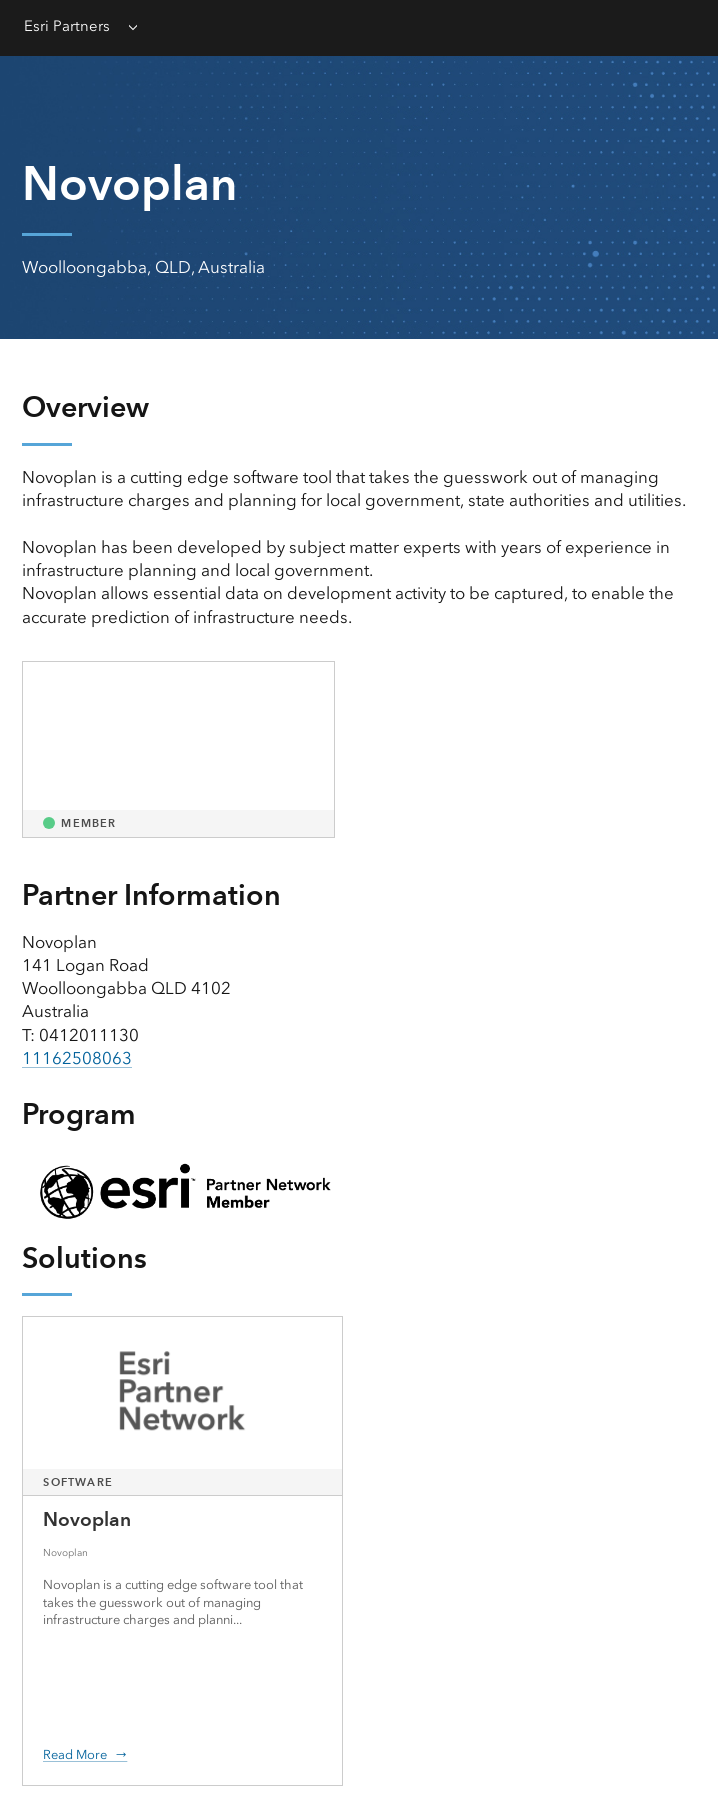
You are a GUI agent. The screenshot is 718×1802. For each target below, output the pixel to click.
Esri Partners (67, 26)
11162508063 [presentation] (77, 1058)
